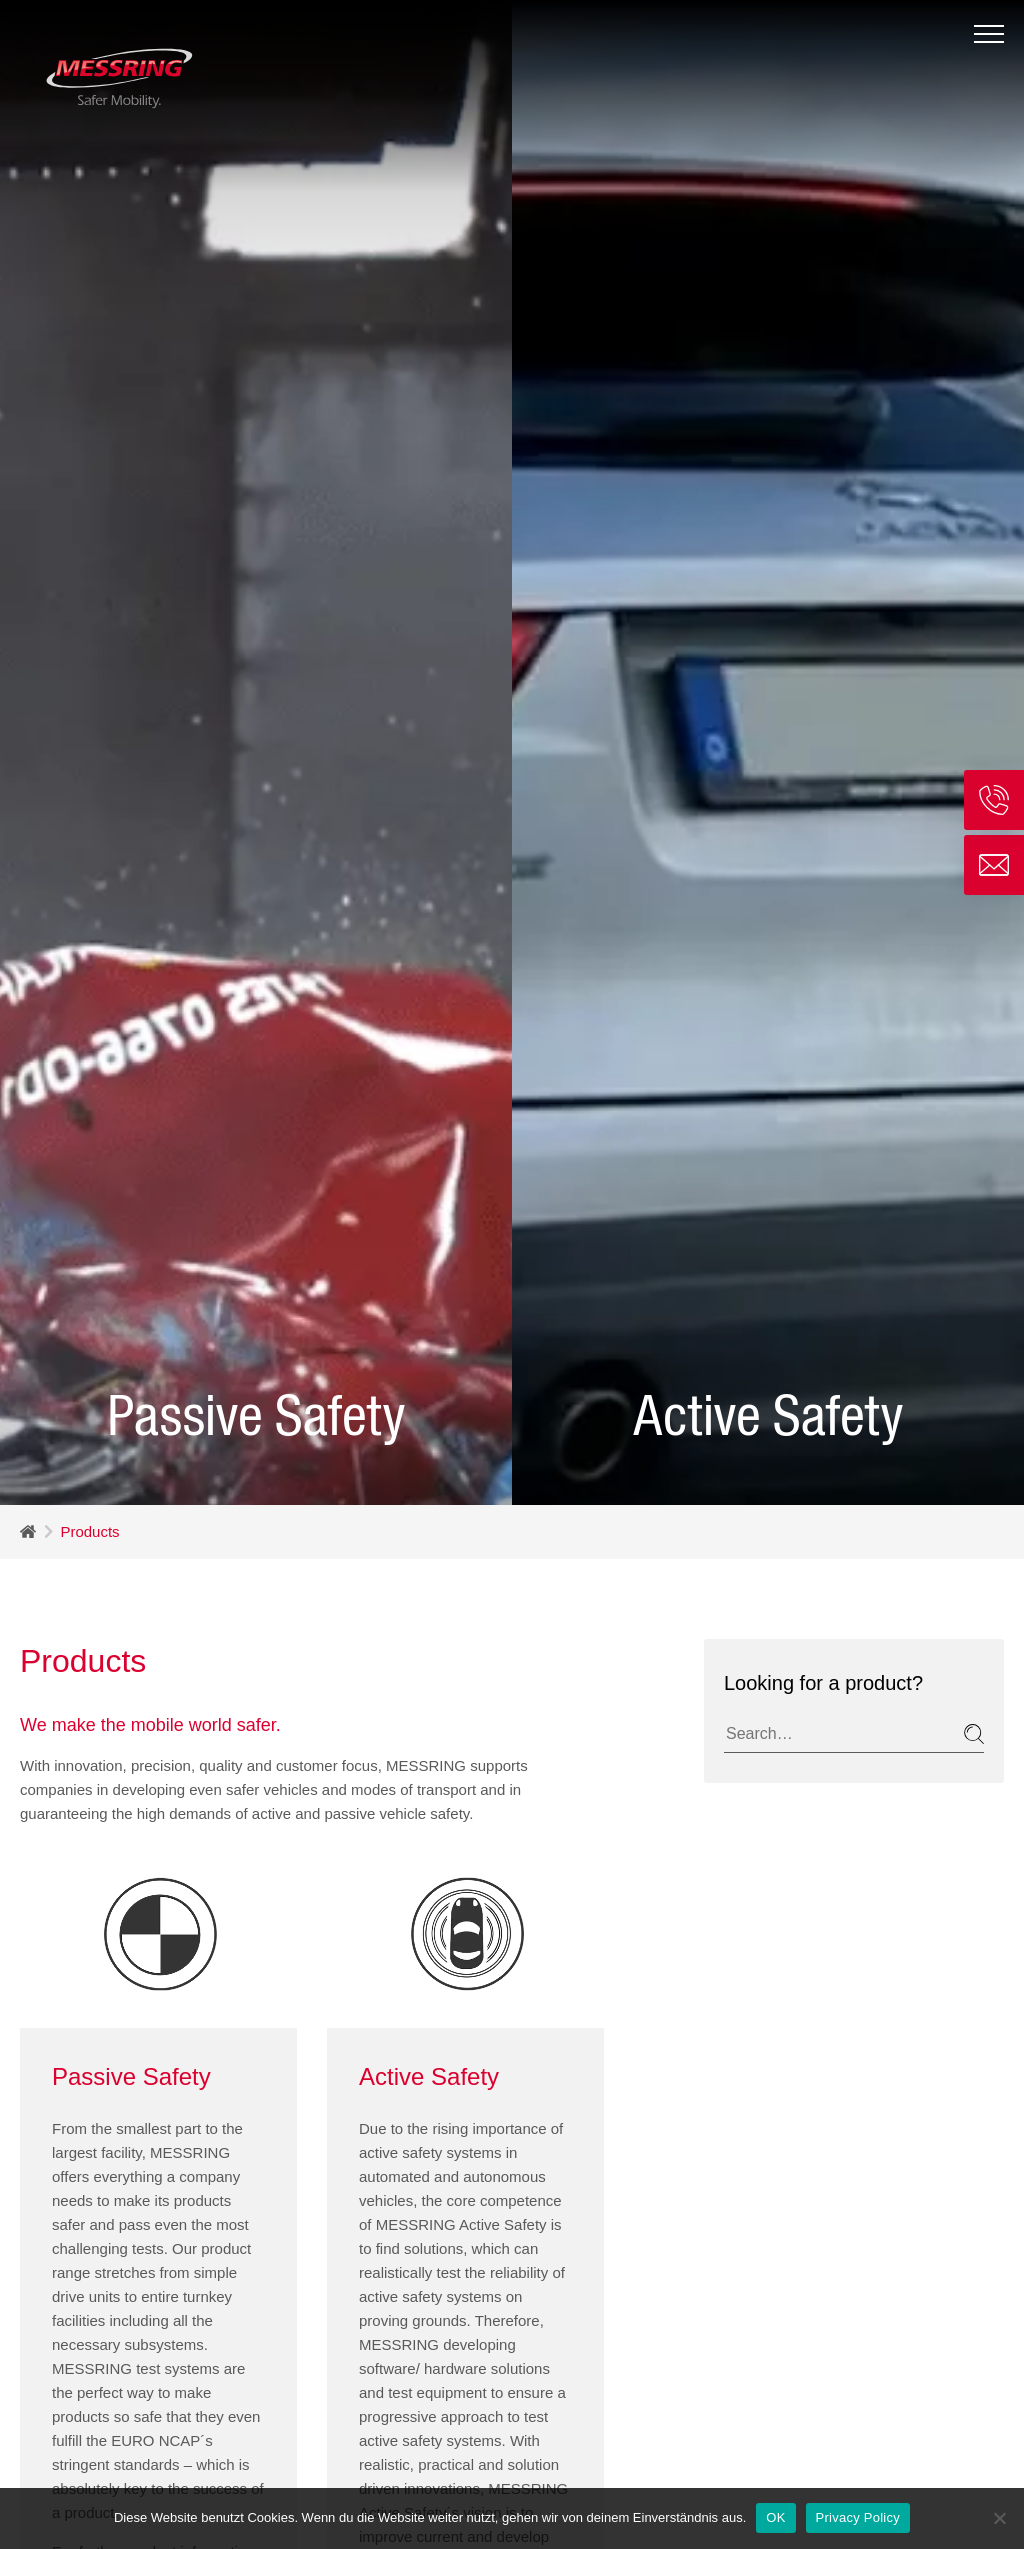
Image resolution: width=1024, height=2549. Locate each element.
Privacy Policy (858, 2517)
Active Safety (429, 1886)
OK (775, 2517)
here (149, 2386)
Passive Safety (131, 1886)
